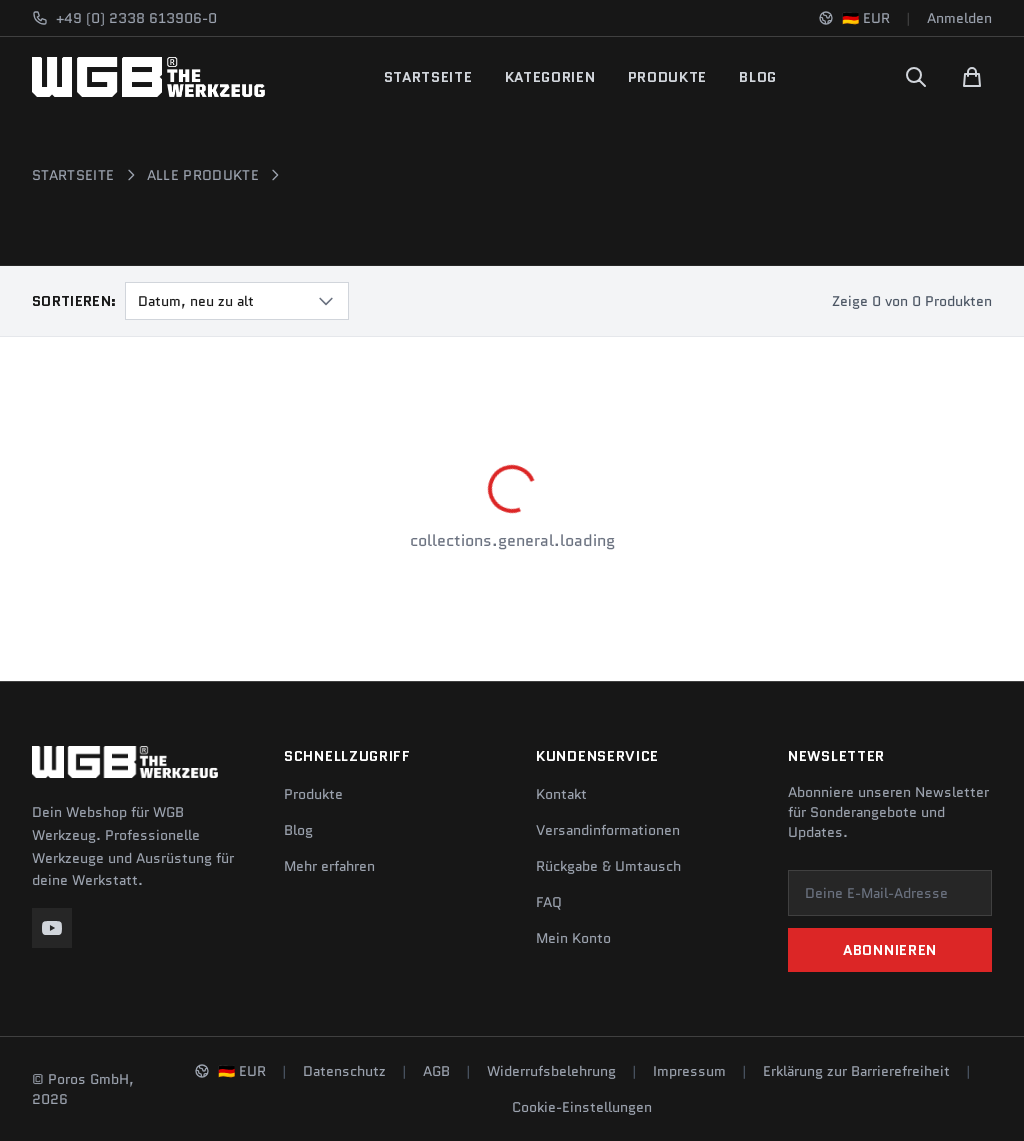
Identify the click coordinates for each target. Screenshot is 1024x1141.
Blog (758, 77)
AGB (436, 1071)
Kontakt (561, 794)
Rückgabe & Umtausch (608, 866)
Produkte (668, 77)
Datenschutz (344, 1071)
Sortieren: (74, 301)
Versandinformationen (608, 830)
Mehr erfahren (329, 866)
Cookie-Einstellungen (582, 1107)
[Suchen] (916, 77)
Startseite (428, 77)
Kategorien (550, 77)
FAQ (549, 902)
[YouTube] (52, 928)
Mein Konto (573, 938)
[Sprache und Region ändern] (854, 18)
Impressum (689, 1071)
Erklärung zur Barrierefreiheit (856, 1071)
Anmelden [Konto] (959, 18)
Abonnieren (890, 950)
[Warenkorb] (972, 77)
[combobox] (237, 301)
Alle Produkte (203, 175)
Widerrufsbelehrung (551, 1071)
